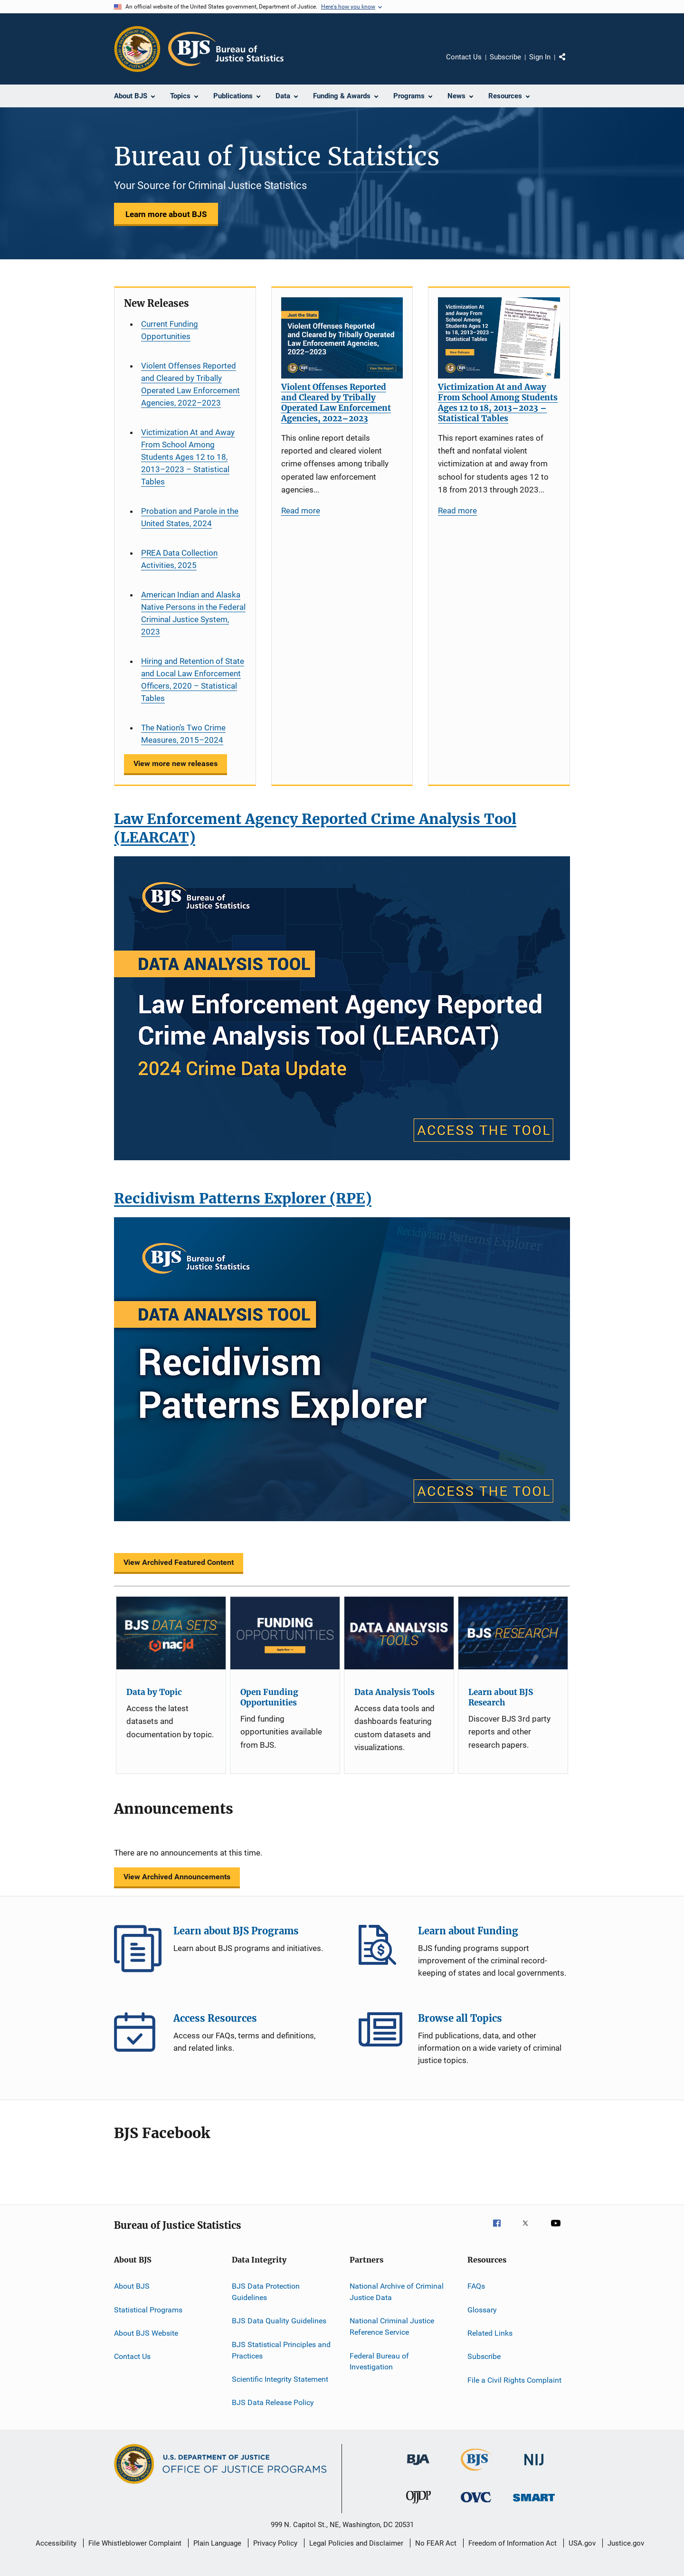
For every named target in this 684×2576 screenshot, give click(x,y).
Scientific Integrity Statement (280, 2379)
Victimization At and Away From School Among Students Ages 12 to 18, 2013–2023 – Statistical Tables (188, 456)
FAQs (476, 2286)
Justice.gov (626, 2543)
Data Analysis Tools (394, 1692)
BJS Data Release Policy (273, 2402)
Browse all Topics (382, 2036)
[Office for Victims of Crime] (476, 2504)
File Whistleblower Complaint (134, 2543)
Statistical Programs (148, 2309)
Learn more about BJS (166, 214)
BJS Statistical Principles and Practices (281, 2350)
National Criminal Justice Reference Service (392, 2326)
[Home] (226, 49)
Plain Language (217, 2543)
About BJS (132, 2286)
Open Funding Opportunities (269, 1697)
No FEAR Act (435, 2543)
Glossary (482, 2309)
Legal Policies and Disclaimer (356, 2543)
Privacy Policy (275, 2543)
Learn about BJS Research (500, 1697)
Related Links (490, 2333)
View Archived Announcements (177, 1876)
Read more (300, 510)
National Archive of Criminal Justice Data (397, 2292)
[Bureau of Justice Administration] (418, 2467)
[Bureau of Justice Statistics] (476, 2472)
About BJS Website (146, 2333)
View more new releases (175, 763)
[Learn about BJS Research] (513, 1633)
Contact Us (464, 57)
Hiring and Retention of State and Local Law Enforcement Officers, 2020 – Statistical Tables (192, 679)
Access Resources (138, 2036)
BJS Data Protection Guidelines (266, 2292)
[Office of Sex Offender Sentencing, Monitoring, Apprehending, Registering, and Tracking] (534, 2503)
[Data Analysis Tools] (399, 1633)
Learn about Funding (382, 1948)
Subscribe (505, 57)
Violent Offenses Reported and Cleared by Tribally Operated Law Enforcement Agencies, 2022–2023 (190, 384)
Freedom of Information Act (512, 2543)
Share (570, 63)
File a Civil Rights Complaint (514, 2380)
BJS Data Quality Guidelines (279, 2320)
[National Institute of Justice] (533, 2467)
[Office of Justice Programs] (137, 49)
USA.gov (582, 2543)
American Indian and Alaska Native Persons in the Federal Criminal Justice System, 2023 (193, 613)
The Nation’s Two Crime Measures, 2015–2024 (183, 734)
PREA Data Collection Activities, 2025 (179, 559)
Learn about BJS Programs (138, 1948)
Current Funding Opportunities (169, 330)
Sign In (540, 57)
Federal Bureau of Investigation (379, 2361)
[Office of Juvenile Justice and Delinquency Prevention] (418, 2505)
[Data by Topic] (171, 1633)
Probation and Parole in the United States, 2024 (189, 517)
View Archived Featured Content (179, 1562)
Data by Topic (154, 1692)
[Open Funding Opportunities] (285, 1633)
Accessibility (56, 2543)
